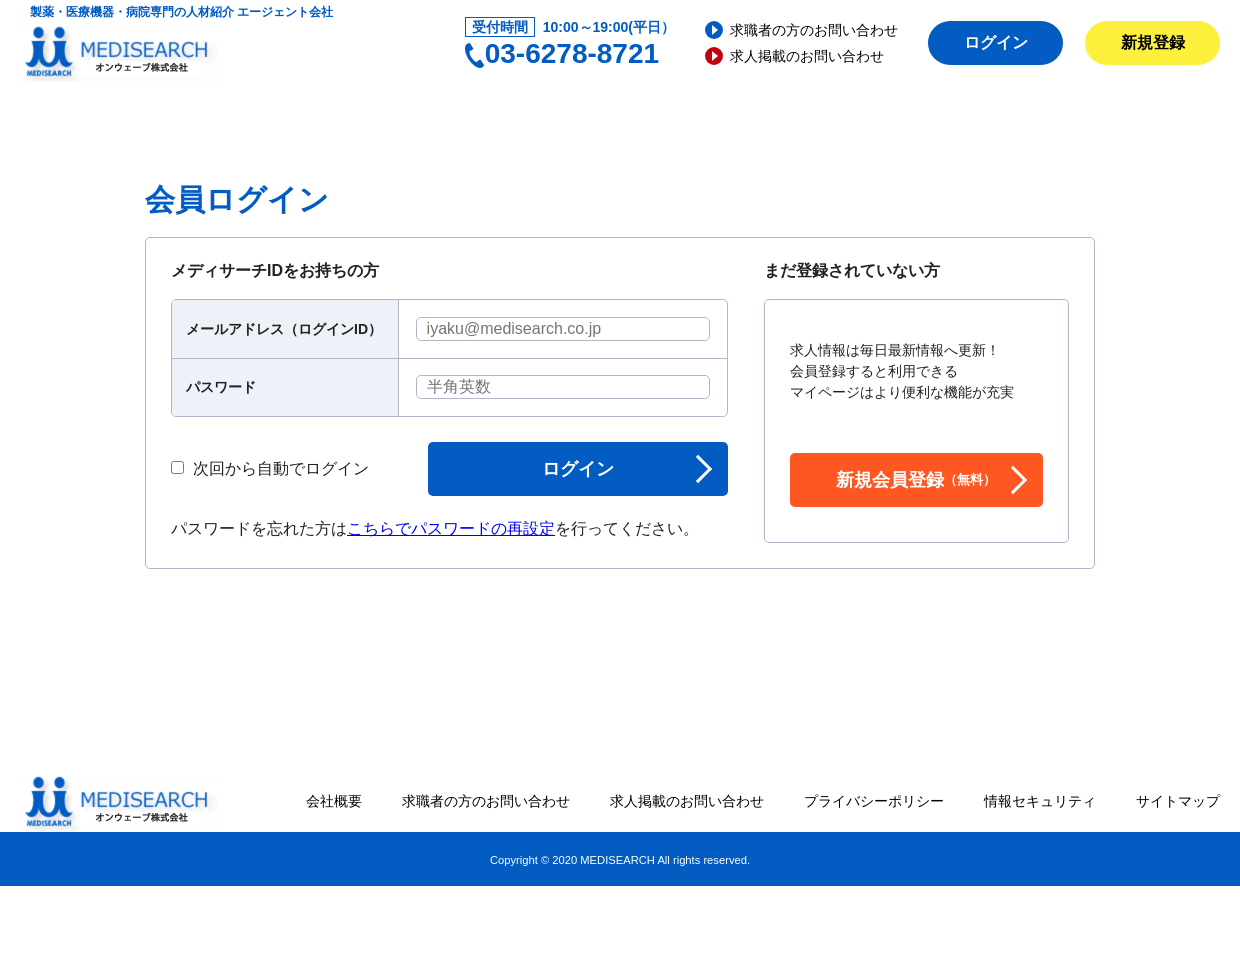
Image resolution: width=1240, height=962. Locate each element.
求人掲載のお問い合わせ (807, 56)
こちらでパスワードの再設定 (451, 528)
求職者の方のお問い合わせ (814, 30)
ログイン (996, 42)
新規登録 (1153, 42)
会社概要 (334, 801)
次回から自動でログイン (270, 469)
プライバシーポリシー (874, 801)
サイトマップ (1178, 801)
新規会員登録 (916, 480)
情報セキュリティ (1040, 801)
